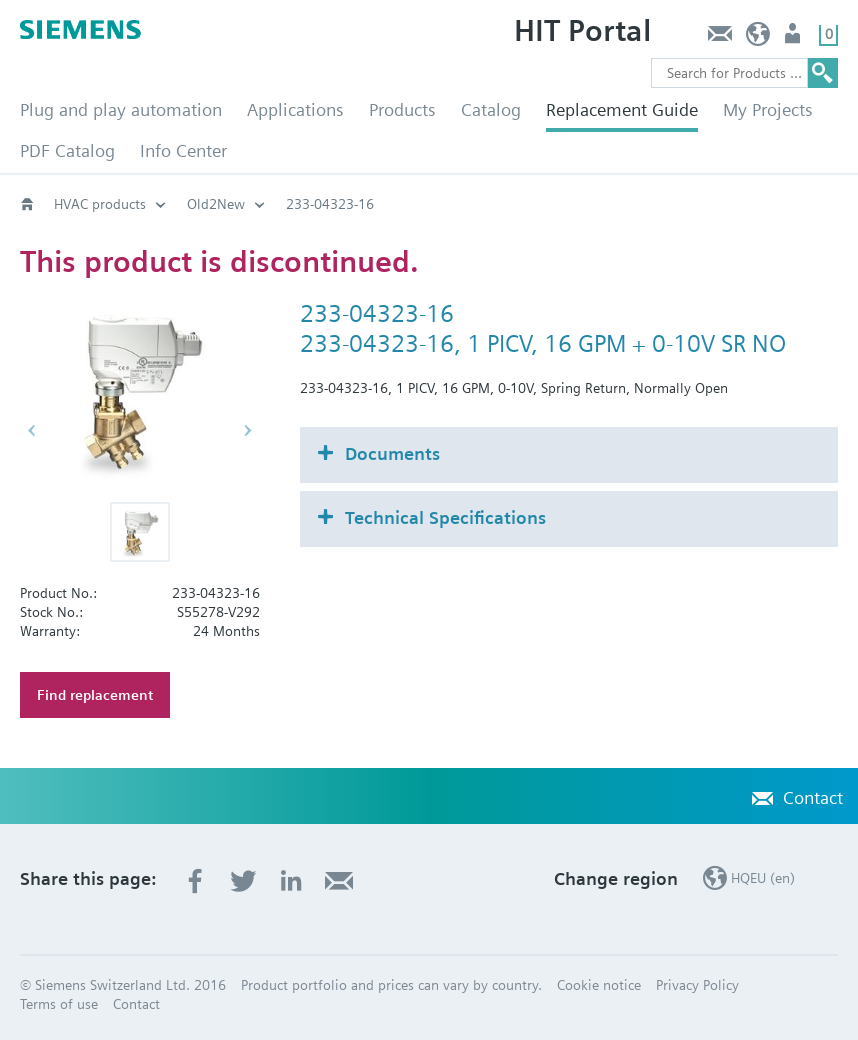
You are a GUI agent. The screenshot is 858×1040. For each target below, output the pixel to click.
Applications (295, 109)
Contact (719, 38)
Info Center (183, 150)
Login (794, 38)
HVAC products (100, 204)
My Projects (768, 109)
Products (402, 109)
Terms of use (59, 1004)
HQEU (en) (758, 38)
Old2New (216, 204)
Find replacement (95, 695)
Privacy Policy (697, 985)
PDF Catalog (67, 150)
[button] (140, 532)
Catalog (491, 109)
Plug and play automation (121, 109)
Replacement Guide (622, 109)
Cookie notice (599, 985)
